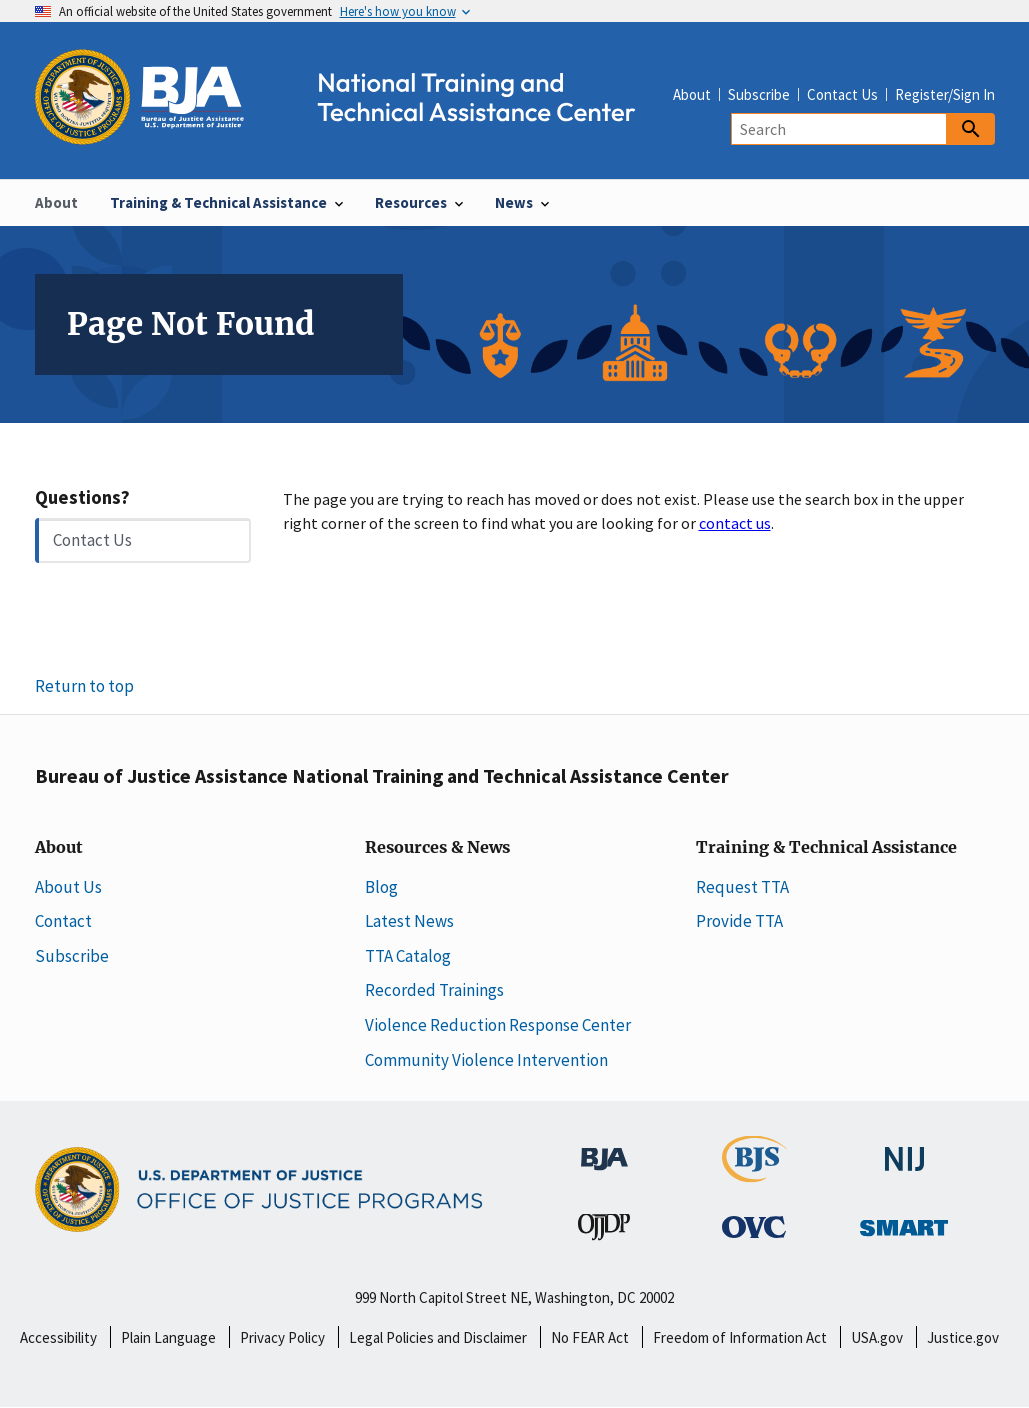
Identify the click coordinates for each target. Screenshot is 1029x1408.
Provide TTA (739, 921)
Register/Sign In (945, 94)
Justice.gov (963, 1337)
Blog (381, 887)
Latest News (409, 921)
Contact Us (842, 94)
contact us (735, 523)
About (692, 94)
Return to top (84, 686)
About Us (68, 887)
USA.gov (877, 1337)
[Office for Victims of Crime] (754, 1226)
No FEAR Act (590, 1337)
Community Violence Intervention (486, 1060)
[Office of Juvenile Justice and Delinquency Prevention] (604, 1231)
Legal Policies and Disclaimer (438, 1337)
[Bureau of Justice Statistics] (754, 1172)
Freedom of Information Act (740, 1337)
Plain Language (168, 1337)
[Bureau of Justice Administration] (604, 1148)
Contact (63, 921)
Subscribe (759, 94)
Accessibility (58, 1337)
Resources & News (437, 848)
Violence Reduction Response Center (498, 1025)
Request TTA (742, 887)
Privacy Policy (282, 1337)
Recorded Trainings (434, 990)
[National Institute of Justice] (905, 1149)
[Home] (353, 133)
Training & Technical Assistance (826, 848)
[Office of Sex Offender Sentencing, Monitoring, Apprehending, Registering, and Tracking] (904, 1222)
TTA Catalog (408, 956)
